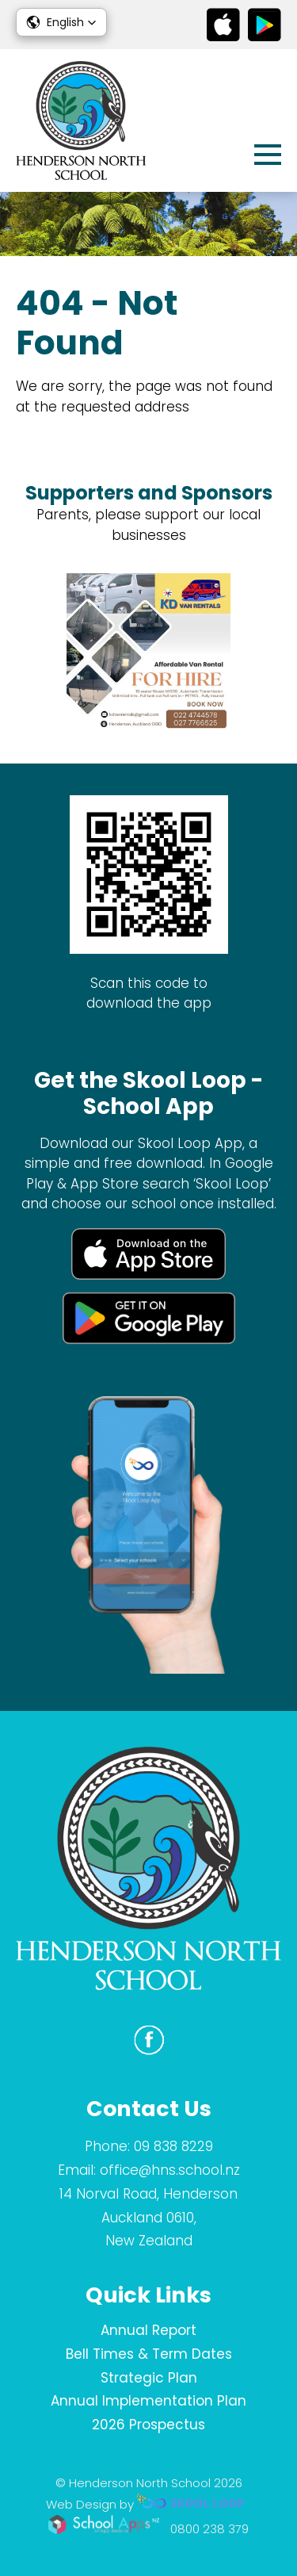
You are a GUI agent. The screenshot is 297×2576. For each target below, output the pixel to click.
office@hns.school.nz (170, 2170)
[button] (61, 22)
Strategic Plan (149, 2377)
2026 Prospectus (148, 2424)
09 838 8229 (173, 2146)
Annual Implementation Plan (148, 2400)
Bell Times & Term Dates (149, 2354)
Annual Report (148, 2330)
